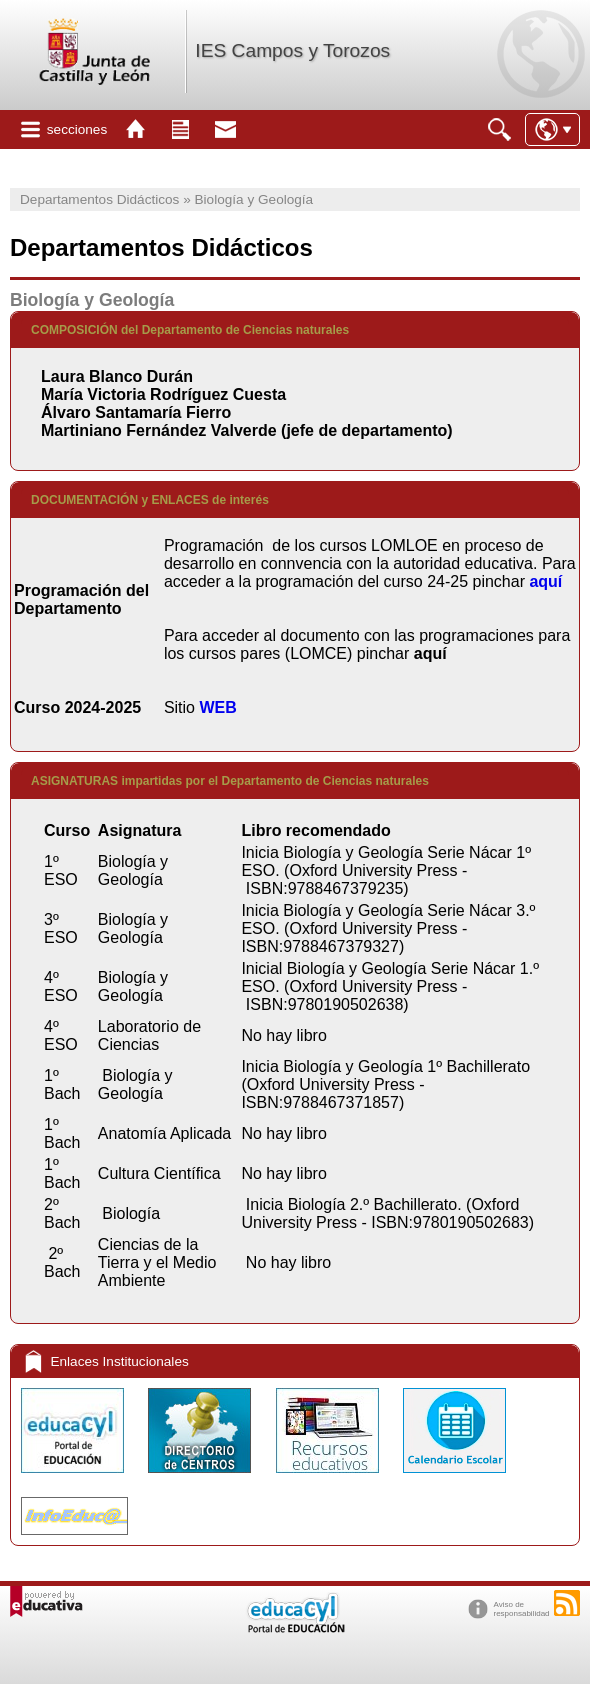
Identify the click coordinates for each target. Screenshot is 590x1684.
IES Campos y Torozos (292, 50)
